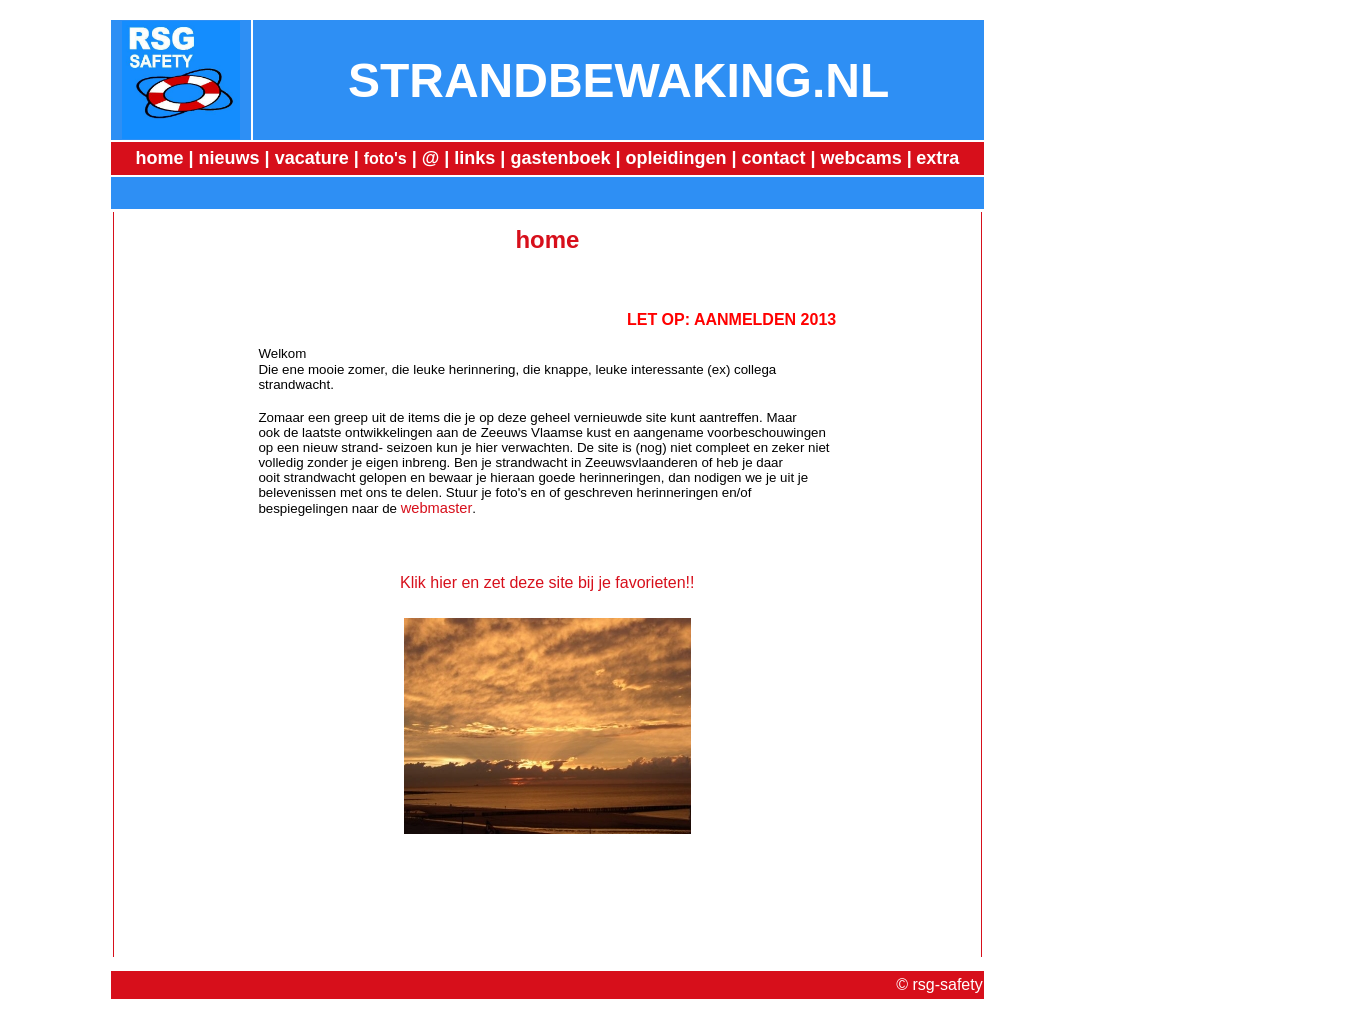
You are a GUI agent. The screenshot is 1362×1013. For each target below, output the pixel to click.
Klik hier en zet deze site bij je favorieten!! (547, 582)
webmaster (437, 508)
